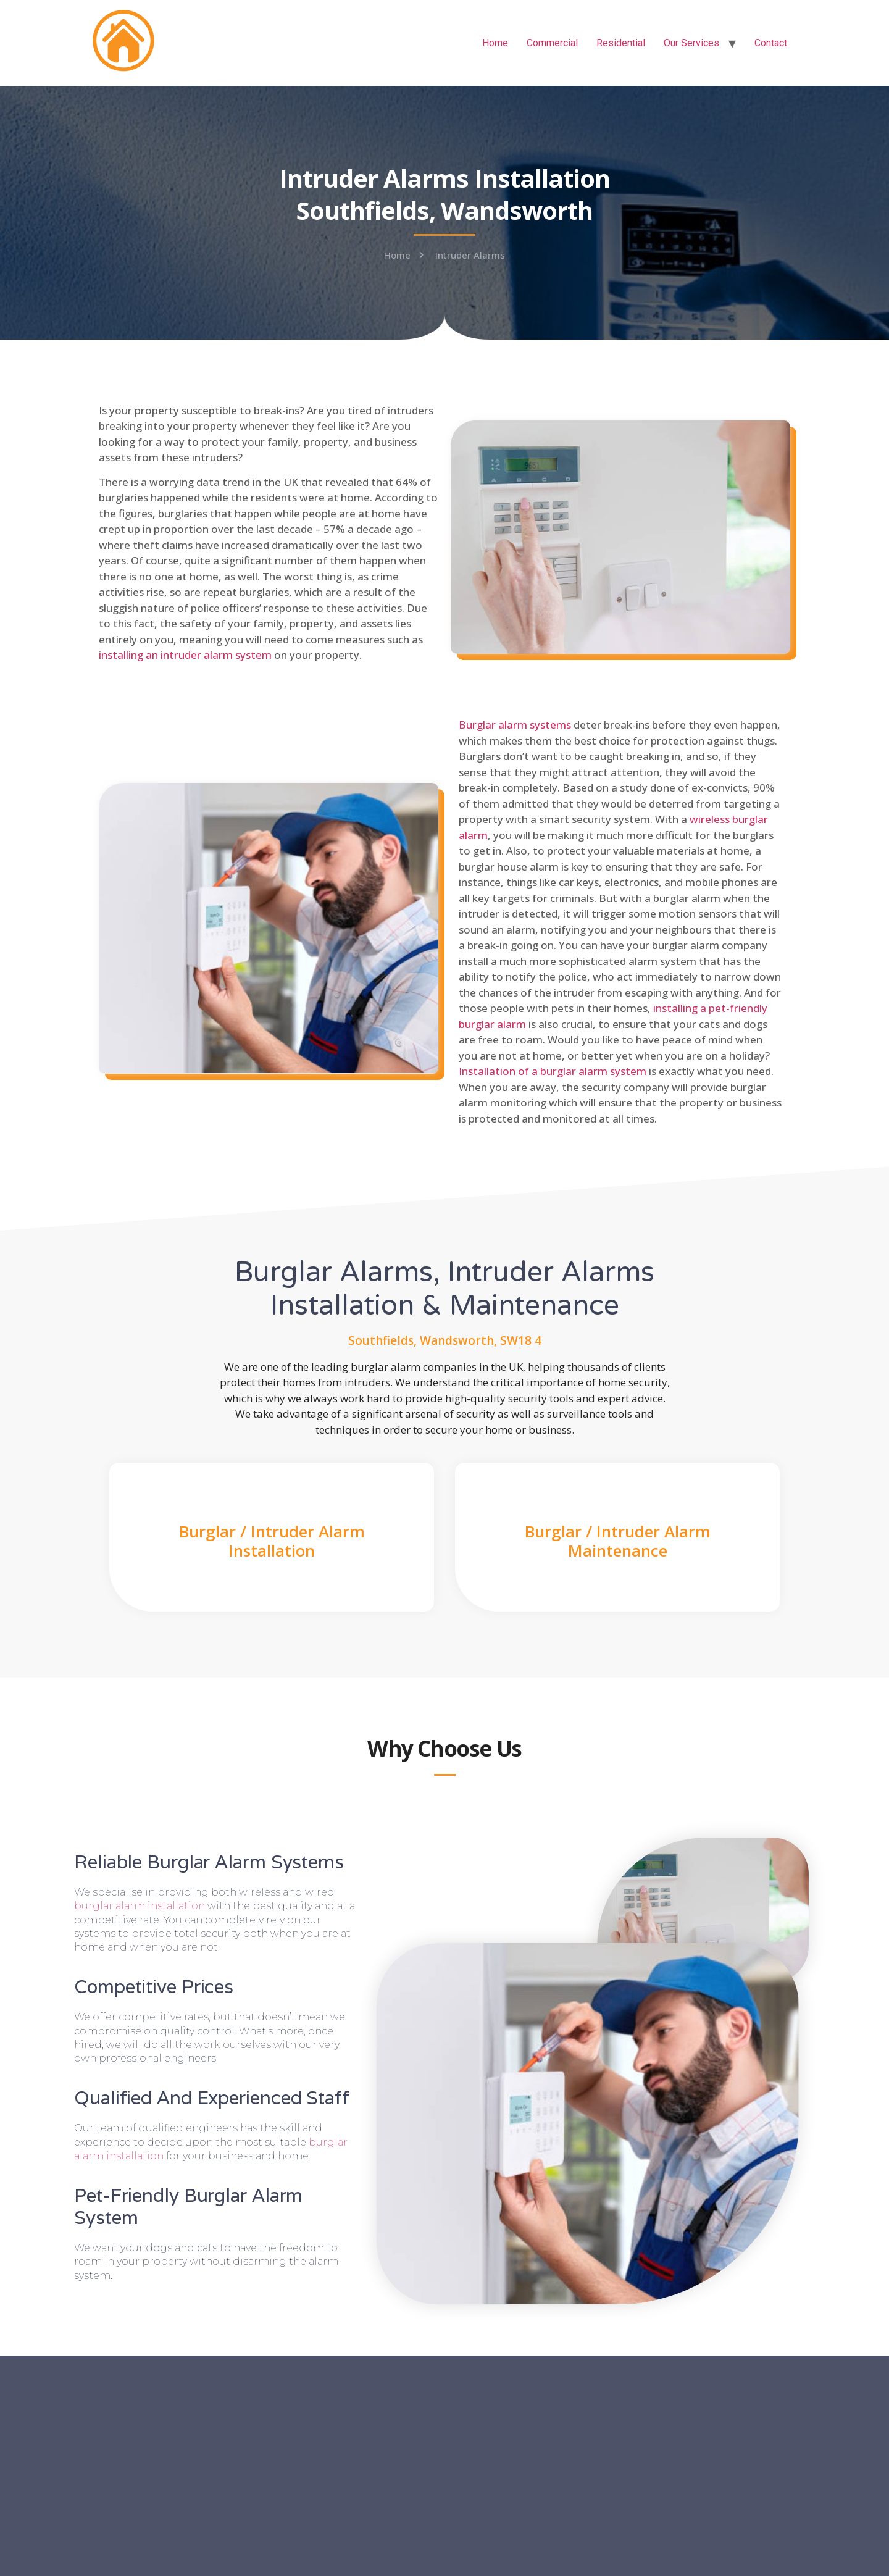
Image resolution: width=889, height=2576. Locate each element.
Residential (620, 43)
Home (495, 43)
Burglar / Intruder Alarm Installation (272, 1541)
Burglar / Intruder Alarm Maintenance (618, 1541)
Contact (770, 43)
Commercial (552, 43)
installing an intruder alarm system (185, 655)
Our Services (691, 43)
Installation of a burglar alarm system (552, 1071)
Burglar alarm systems (515, 724)
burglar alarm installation (139, 1906)
